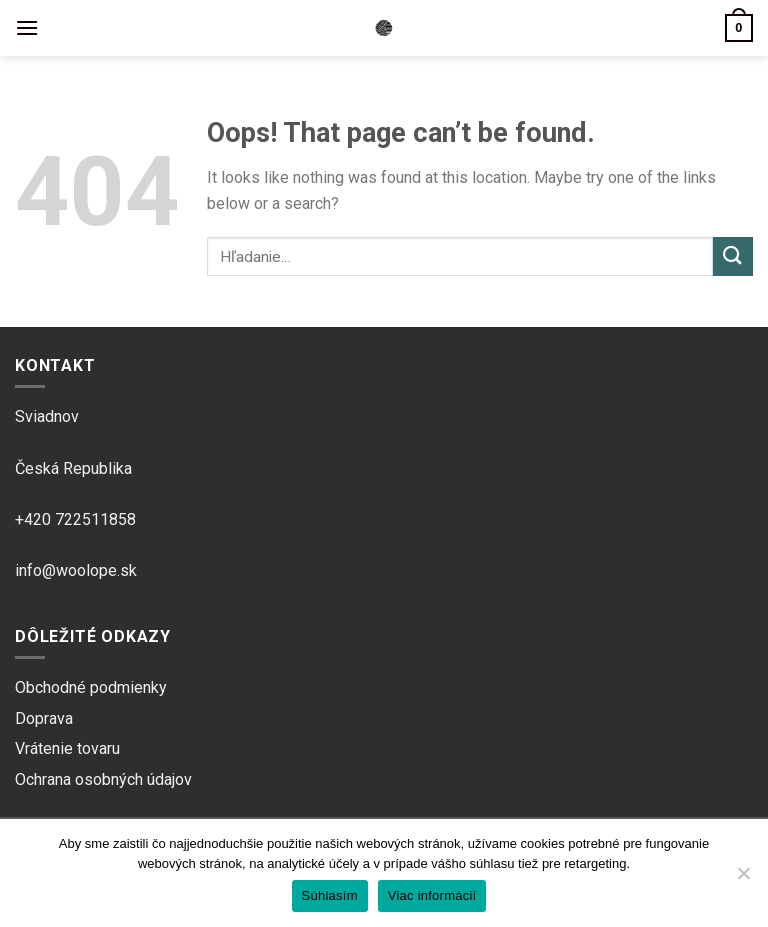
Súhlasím (330, 895)
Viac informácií (432, 895)
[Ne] (743, 879)
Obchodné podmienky (91, 687)
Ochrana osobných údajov (103, 779)
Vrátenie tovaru (67, 748)
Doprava (44, 718)
